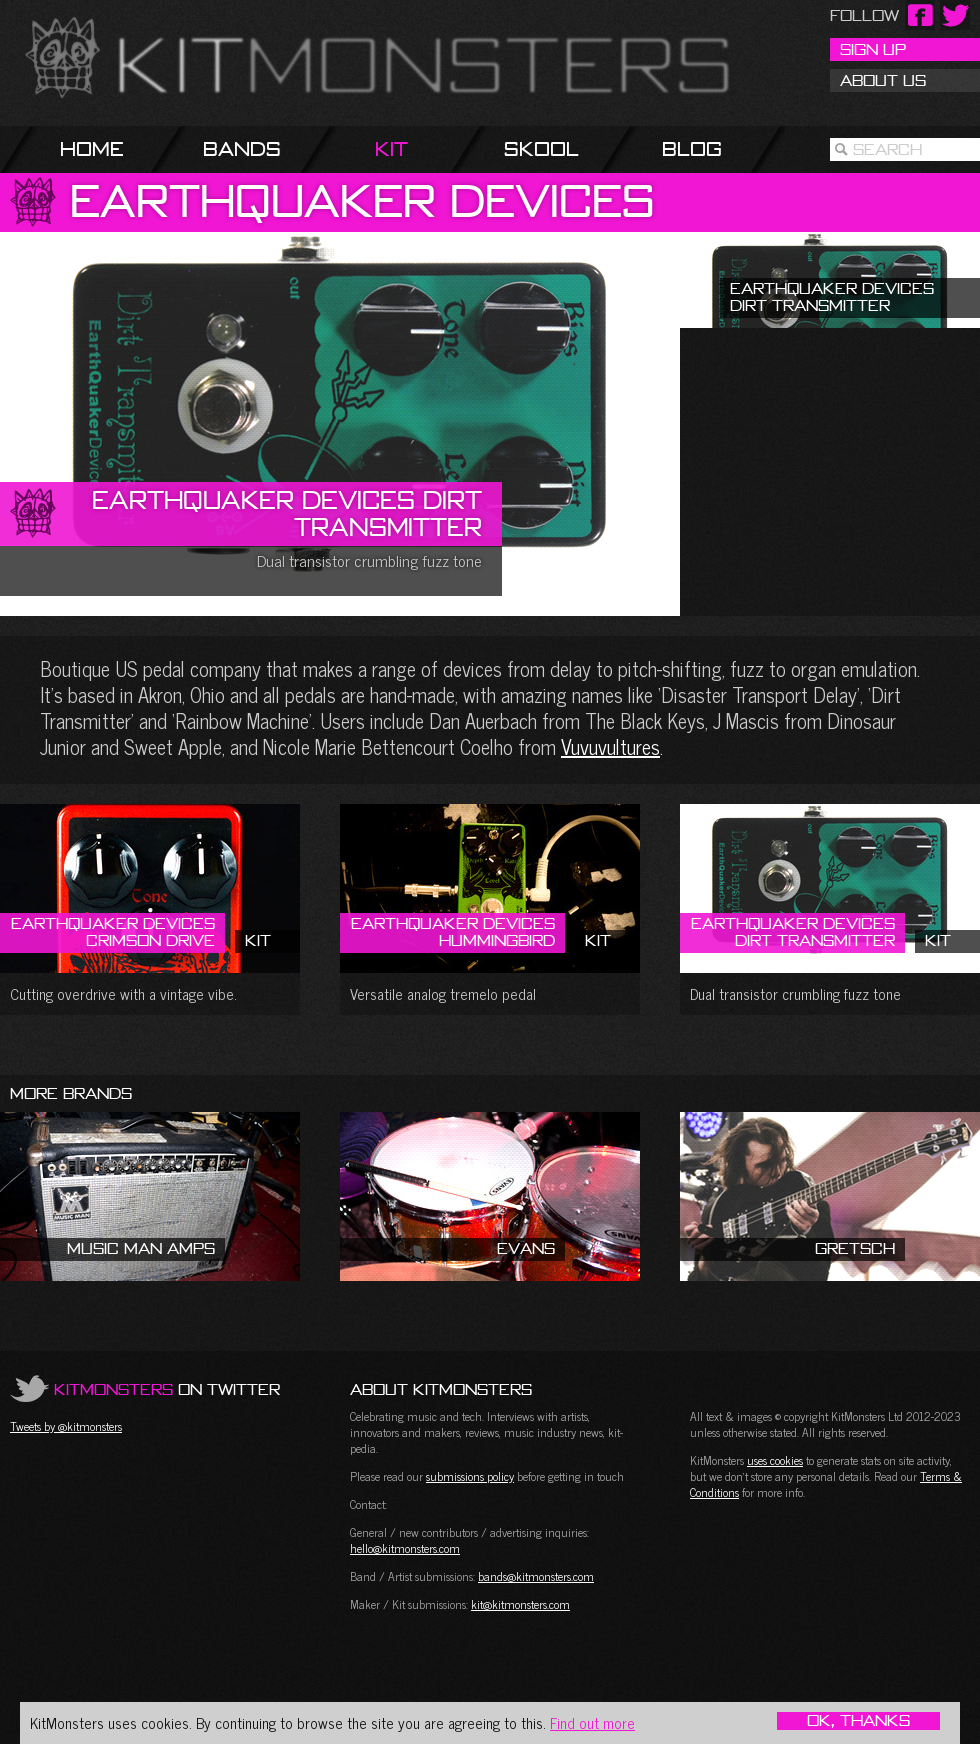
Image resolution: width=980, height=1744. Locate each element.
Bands (242, 148)
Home (92, 148)
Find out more (592, 1722)
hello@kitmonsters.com (405, 1548)
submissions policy (470, 1476)
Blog (692, 148)
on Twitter (167, 1389)
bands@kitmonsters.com (536, 1576)
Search (887, 149)
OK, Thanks (858, 1721)
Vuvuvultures (610, 746)
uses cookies (775, 1460)
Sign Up (873, 49)
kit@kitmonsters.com (520, 1604)
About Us (883, 80)
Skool (541, 148)
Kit (391, 148)
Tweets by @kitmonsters (66, 1426)
